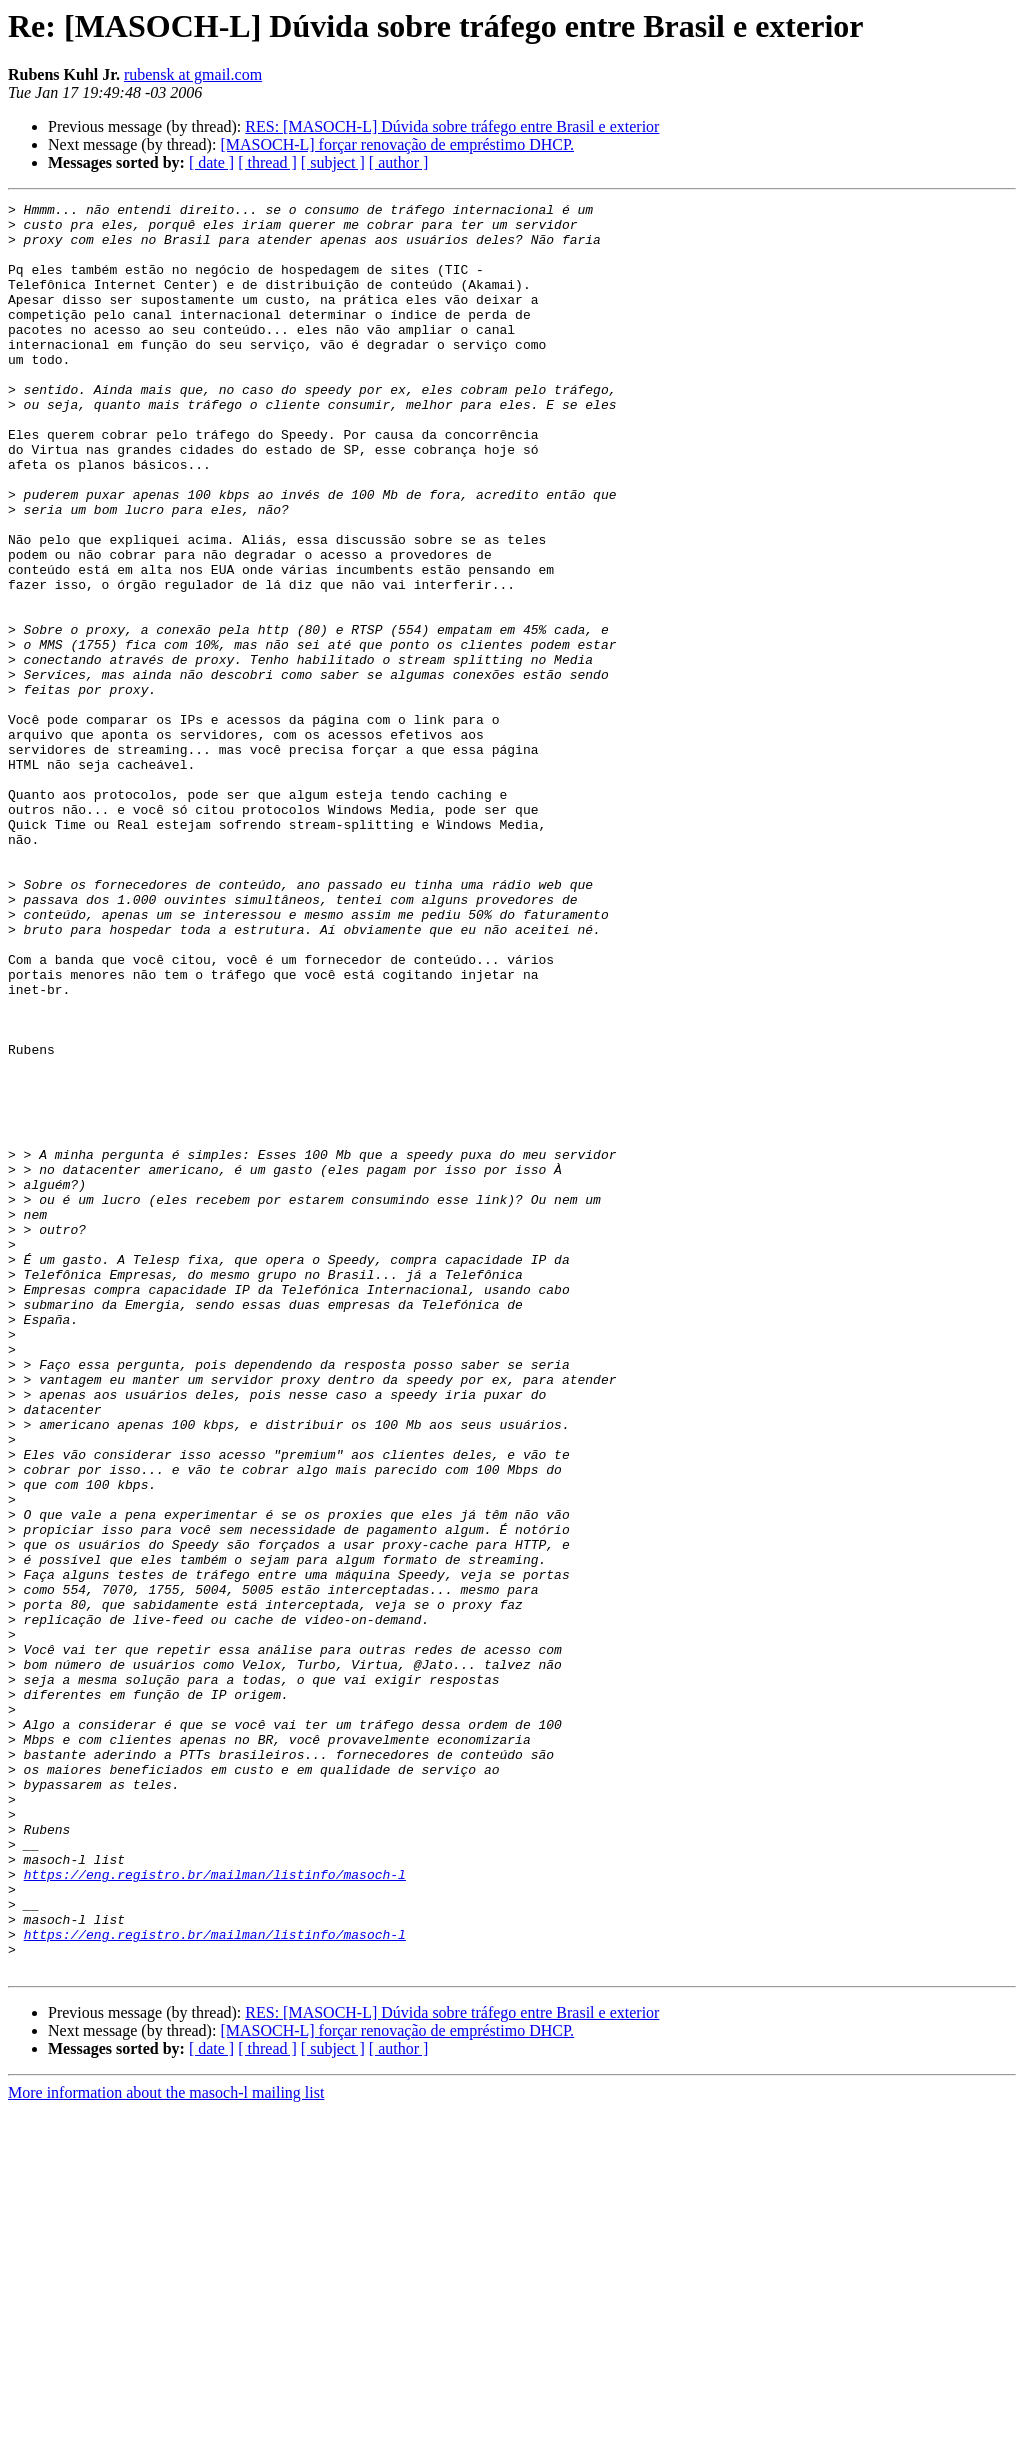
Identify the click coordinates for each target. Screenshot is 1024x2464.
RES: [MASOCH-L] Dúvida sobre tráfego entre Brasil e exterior (452, 126)
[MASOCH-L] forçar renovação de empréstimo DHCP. (397, 144)
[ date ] (211, 162)
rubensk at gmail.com (193, 74)
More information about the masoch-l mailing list (166, 2446)
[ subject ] (333, 162)
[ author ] (399, 162)
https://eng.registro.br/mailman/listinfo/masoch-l (215, 2210)
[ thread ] (267, 162)
